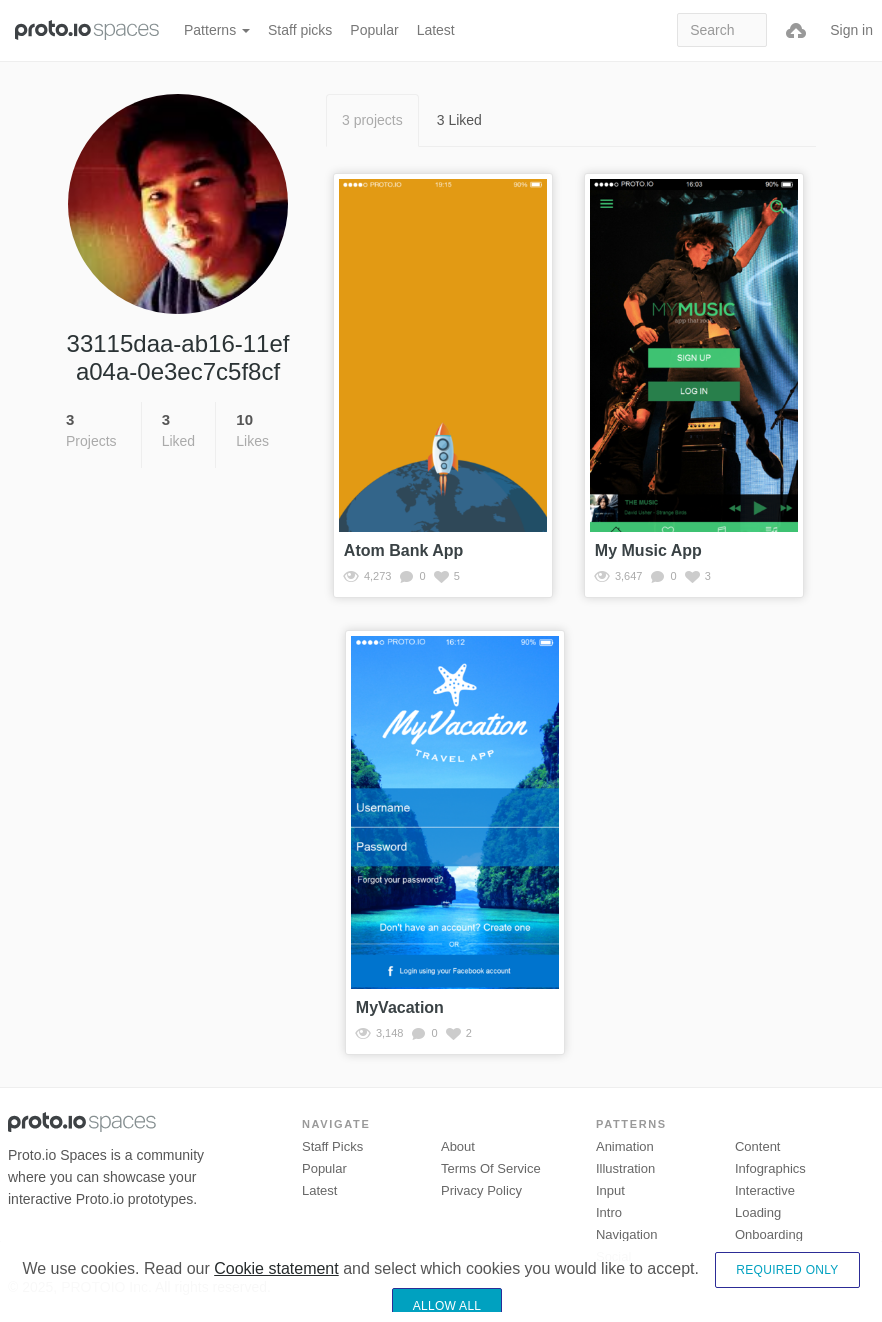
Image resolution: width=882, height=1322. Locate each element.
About (458, 1146)
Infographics (770, 1168)
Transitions (766, 1256)
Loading (758, 1212)
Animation (625, 1146)
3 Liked (459, 120)
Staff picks (300, 30)
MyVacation (400, 1007)
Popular (374, 30)
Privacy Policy (481, 1190)
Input (610, 1190)
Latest (436, 30)
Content (758, 1146)
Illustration (625, 1168)
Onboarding (769, 1234)
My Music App (648, 550)
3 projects (372, 120)
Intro (609, 1212)
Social (613, 1256)
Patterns (217, 30)
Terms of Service (491, 1168)
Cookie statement (276, 1301)
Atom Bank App (403, 550)
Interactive (765, 1190)
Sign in (851, 30)
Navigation (626, 1234)
